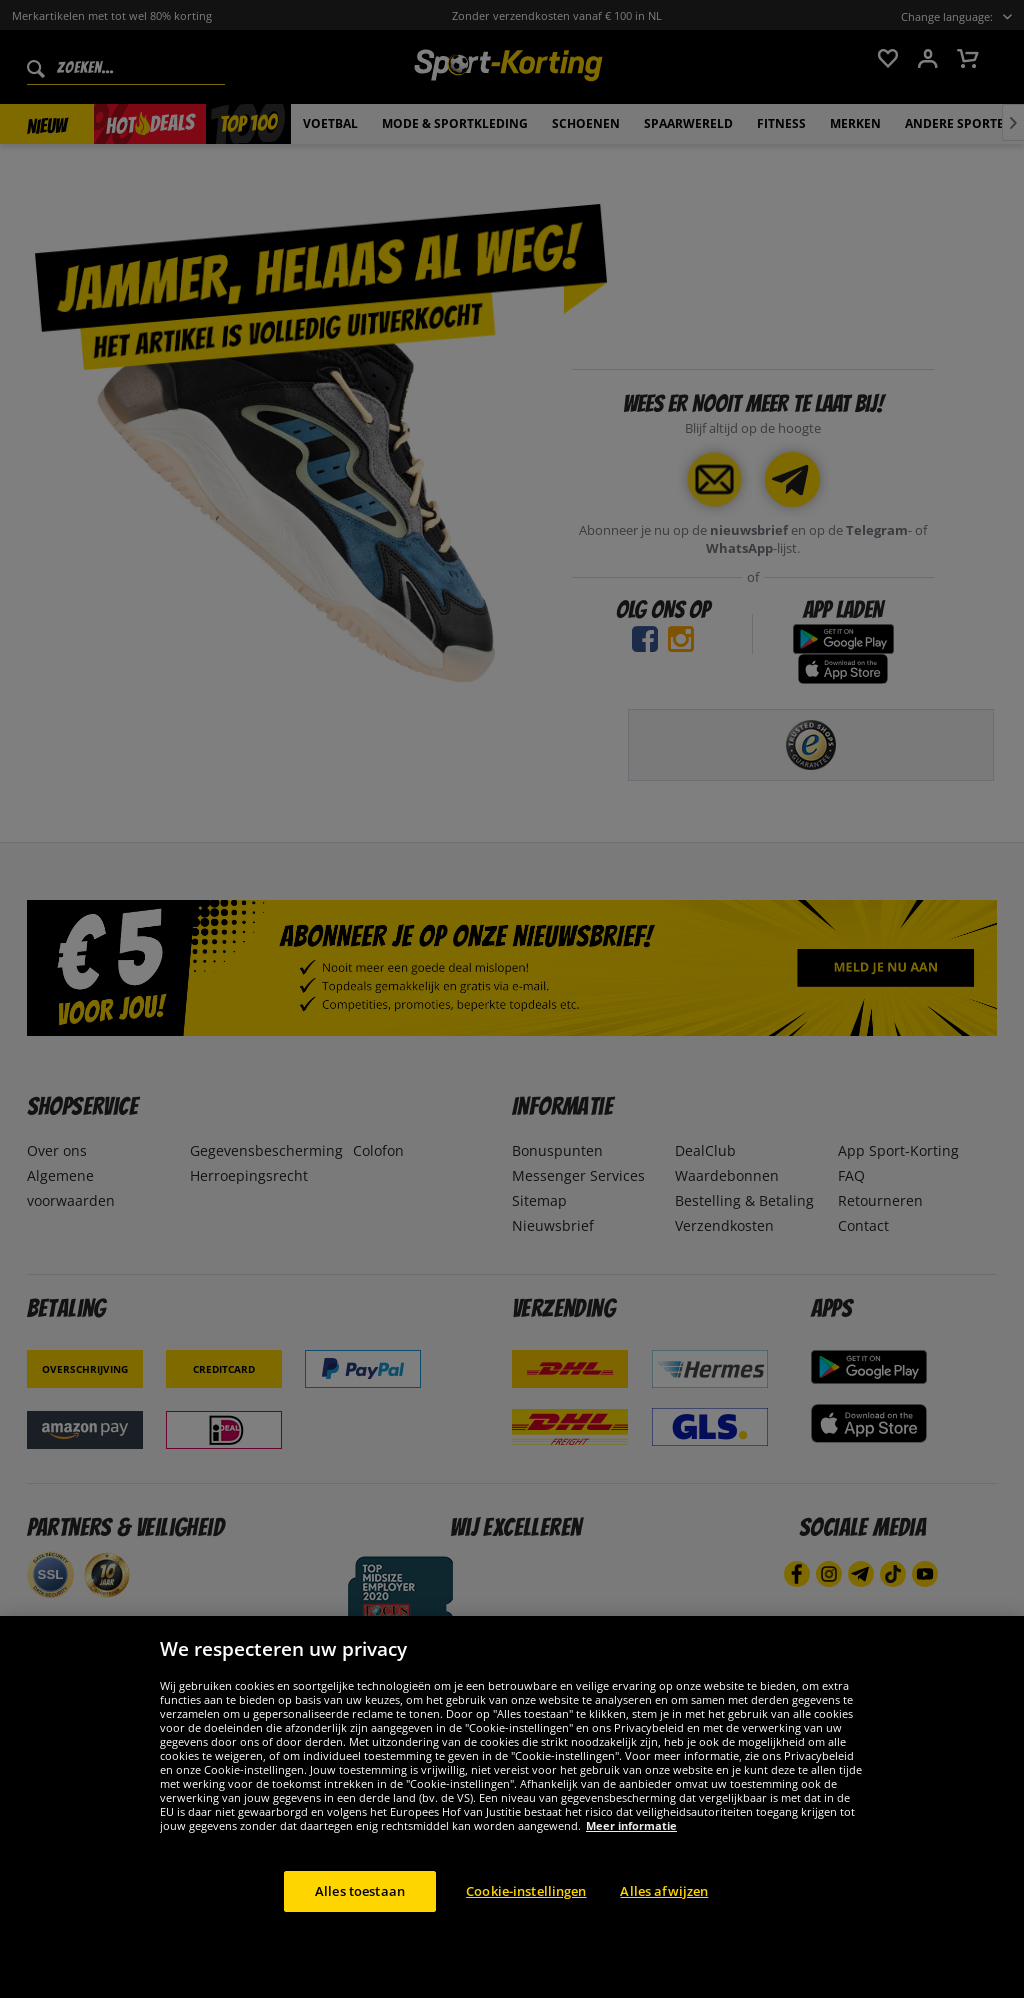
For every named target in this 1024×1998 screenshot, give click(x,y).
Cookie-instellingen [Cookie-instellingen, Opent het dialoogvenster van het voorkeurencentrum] (526, 1922)
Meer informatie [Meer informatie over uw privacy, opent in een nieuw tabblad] (631, 1856)
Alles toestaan (360, 1922)
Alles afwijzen (664, 1922)
